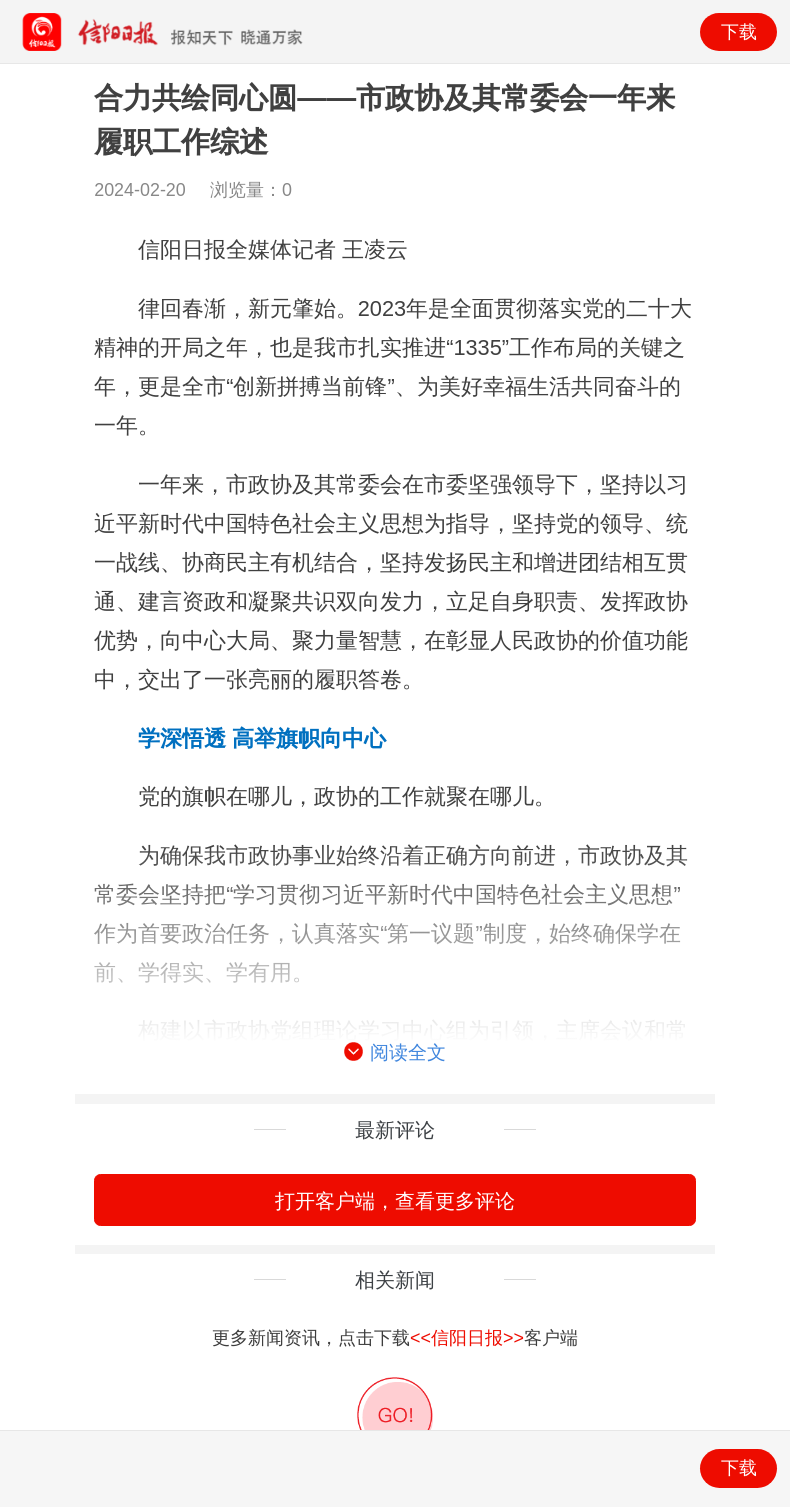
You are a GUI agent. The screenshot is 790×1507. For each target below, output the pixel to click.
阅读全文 (395, 1053)
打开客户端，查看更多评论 (395, 1200)
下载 (739, 32)
